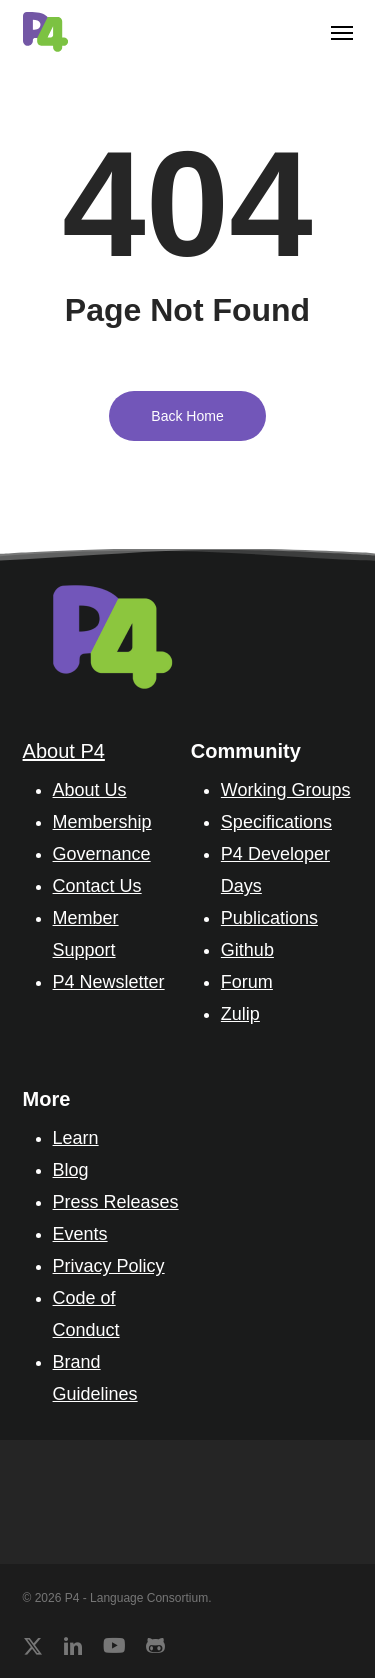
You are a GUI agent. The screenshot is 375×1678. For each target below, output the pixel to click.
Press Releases (116, 1202)
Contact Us (97, 886)
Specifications (276, 822)
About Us (90, 790)
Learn (76, 1138)
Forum (247, 982)
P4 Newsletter (109, 982)
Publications (269, 918)
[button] (342, 32)
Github (247, 950)
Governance (102, 854)
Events (80, 1234)
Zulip (240, 1014)
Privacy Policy (109, 1266)
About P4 (64, 751)
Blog (71, 1170)
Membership (102, 822)
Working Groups (286, 790)
